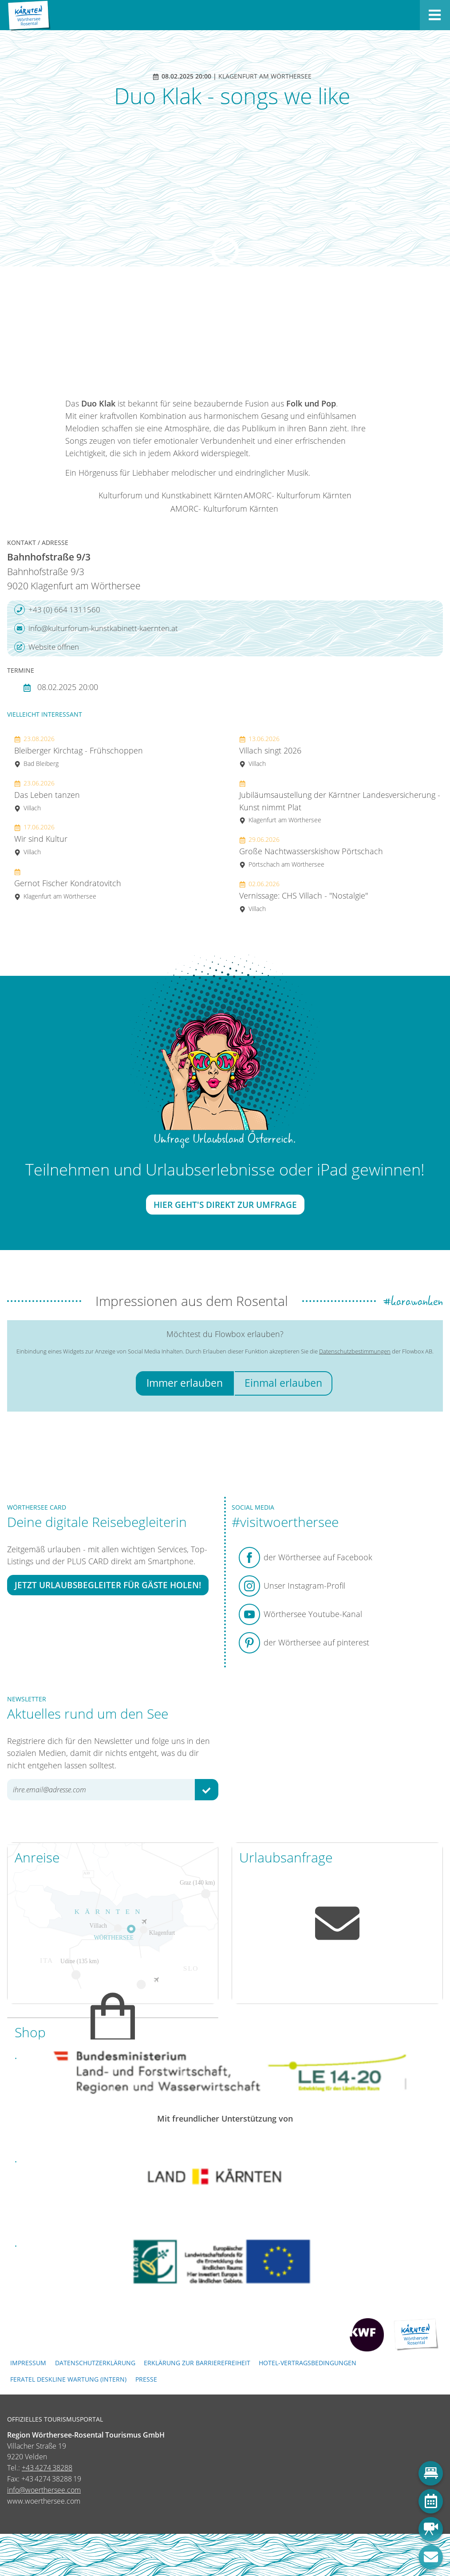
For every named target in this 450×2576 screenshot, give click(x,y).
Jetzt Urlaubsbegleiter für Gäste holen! (108, 1585)
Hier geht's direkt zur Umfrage (225, 1205)
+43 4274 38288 (47, 2468)
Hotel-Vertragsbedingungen (307, 2363)
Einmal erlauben (283, 1383)
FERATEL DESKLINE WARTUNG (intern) (68, 2379)
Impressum (28, 2363)
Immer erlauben (184, 1383)
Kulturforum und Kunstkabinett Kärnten (171, 495)
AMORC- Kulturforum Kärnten (297, 495)
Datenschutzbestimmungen (355, 1351)
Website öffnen (46, 647)
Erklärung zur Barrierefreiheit (197, 2363)
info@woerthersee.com (44, 2490)
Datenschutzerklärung (95, 2363)
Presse (146, 2379)
